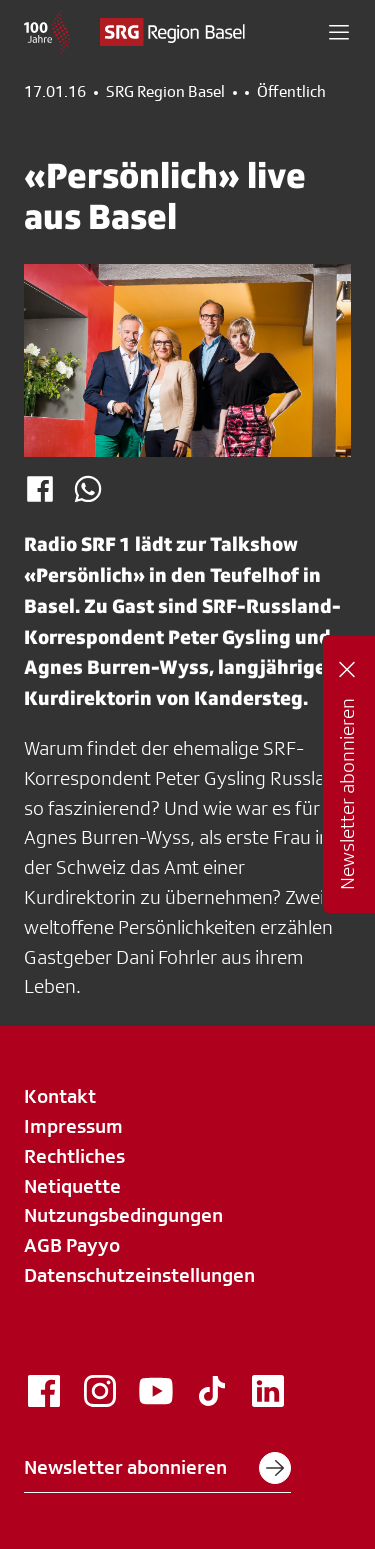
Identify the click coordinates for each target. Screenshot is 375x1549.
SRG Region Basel (165, 92)
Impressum (73, 1126)
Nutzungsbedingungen (123, 1215)
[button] (339, 32)
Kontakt (60, 1096)
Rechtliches (74, 1156)
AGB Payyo (72, 1245)
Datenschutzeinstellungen (139, 1275)
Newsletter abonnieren (157, 1468)
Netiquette (72, 1186)
